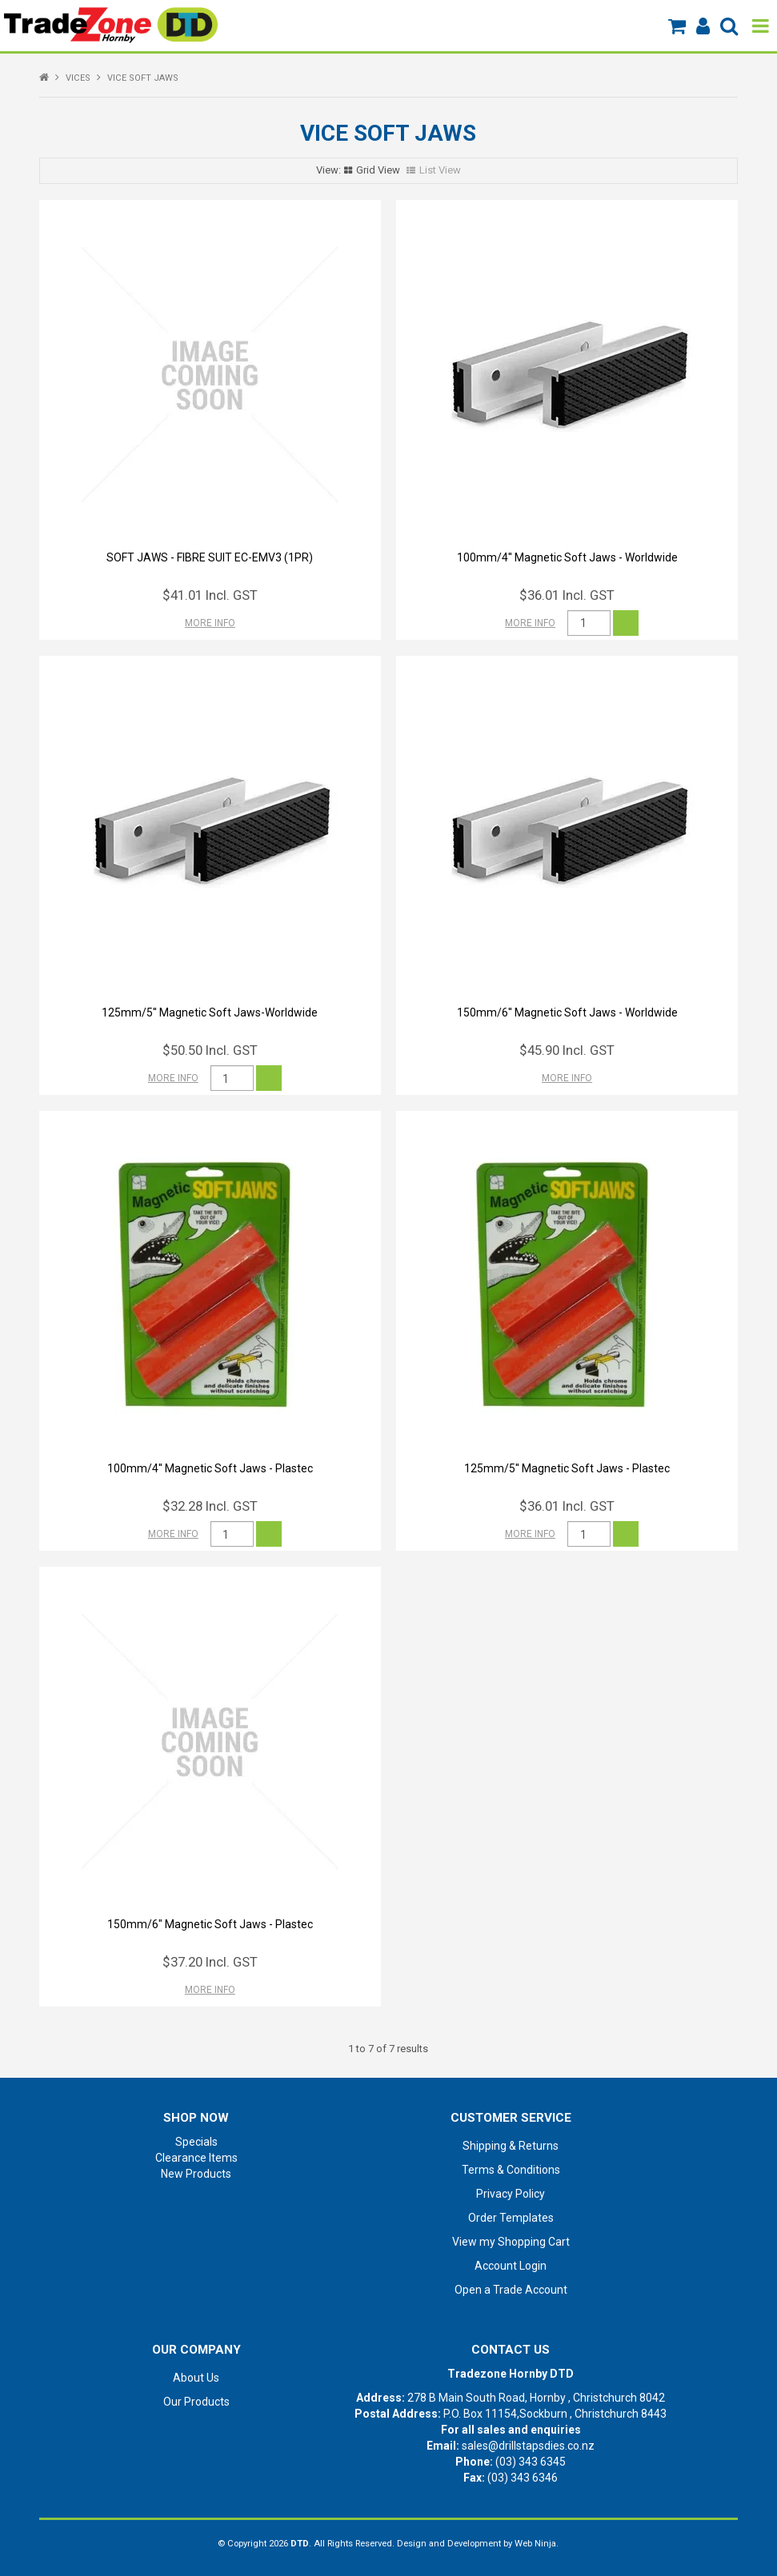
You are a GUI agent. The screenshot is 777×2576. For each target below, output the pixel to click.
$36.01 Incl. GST (567, 595)
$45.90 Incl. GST (567, 1050)
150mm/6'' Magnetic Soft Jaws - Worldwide (567, 1012)
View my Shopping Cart (511, 2241)
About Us (196, 2377)
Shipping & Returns (511, 2145)
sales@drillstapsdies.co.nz (528, 2445)
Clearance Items (196, 2157)
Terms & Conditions (511, 2169)
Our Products (196, 2401)
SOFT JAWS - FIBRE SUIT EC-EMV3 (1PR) (209, 557)
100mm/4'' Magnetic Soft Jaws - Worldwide (567, 557)
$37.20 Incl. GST (210, 1962)
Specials (196, 2141)
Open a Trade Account (511, 2289)
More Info (210, 623)
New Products (196, 2173)
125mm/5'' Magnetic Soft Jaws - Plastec (567, 1468)
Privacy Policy (510, 2193)
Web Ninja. (537, 2543)
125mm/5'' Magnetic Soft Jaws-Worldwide (210, 1012)
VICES (78, 78)
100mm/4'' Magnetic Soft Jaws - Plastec (210, 1468)
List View (440, 170)
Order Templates (511, 2217)
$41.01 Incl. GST (210, 595)
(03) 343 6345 (530, 2461)
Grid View (378, 170)
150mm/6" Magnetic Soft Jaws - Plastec (210, 1924)
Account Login (511, 2265)
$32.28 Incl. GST (210, 1506)
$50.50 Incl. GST (210, 1050)
